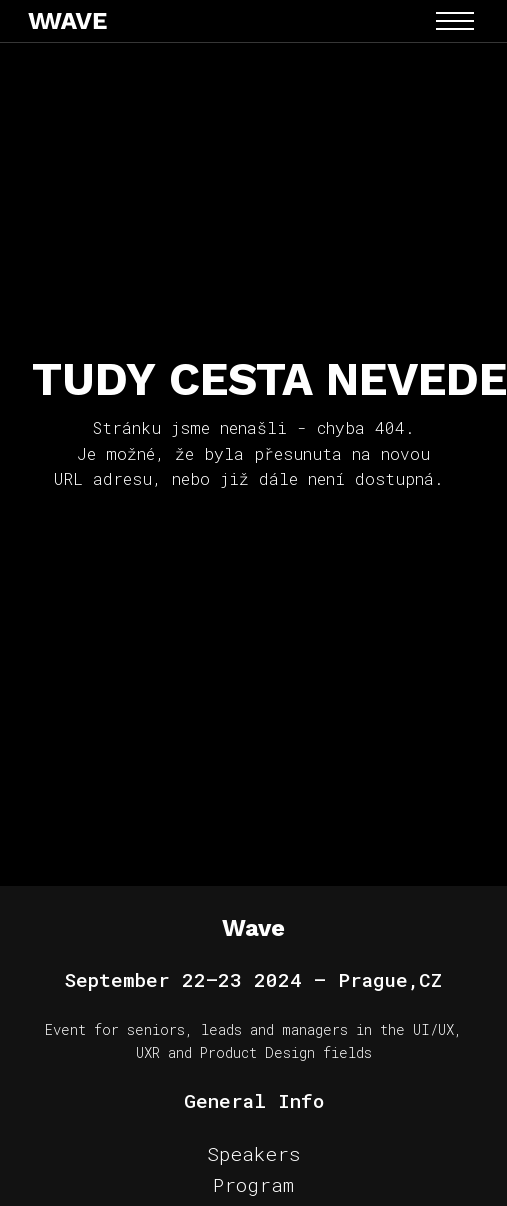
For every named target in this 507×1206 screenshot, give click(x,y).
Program (253, 1184)
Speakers (253, 1153)
